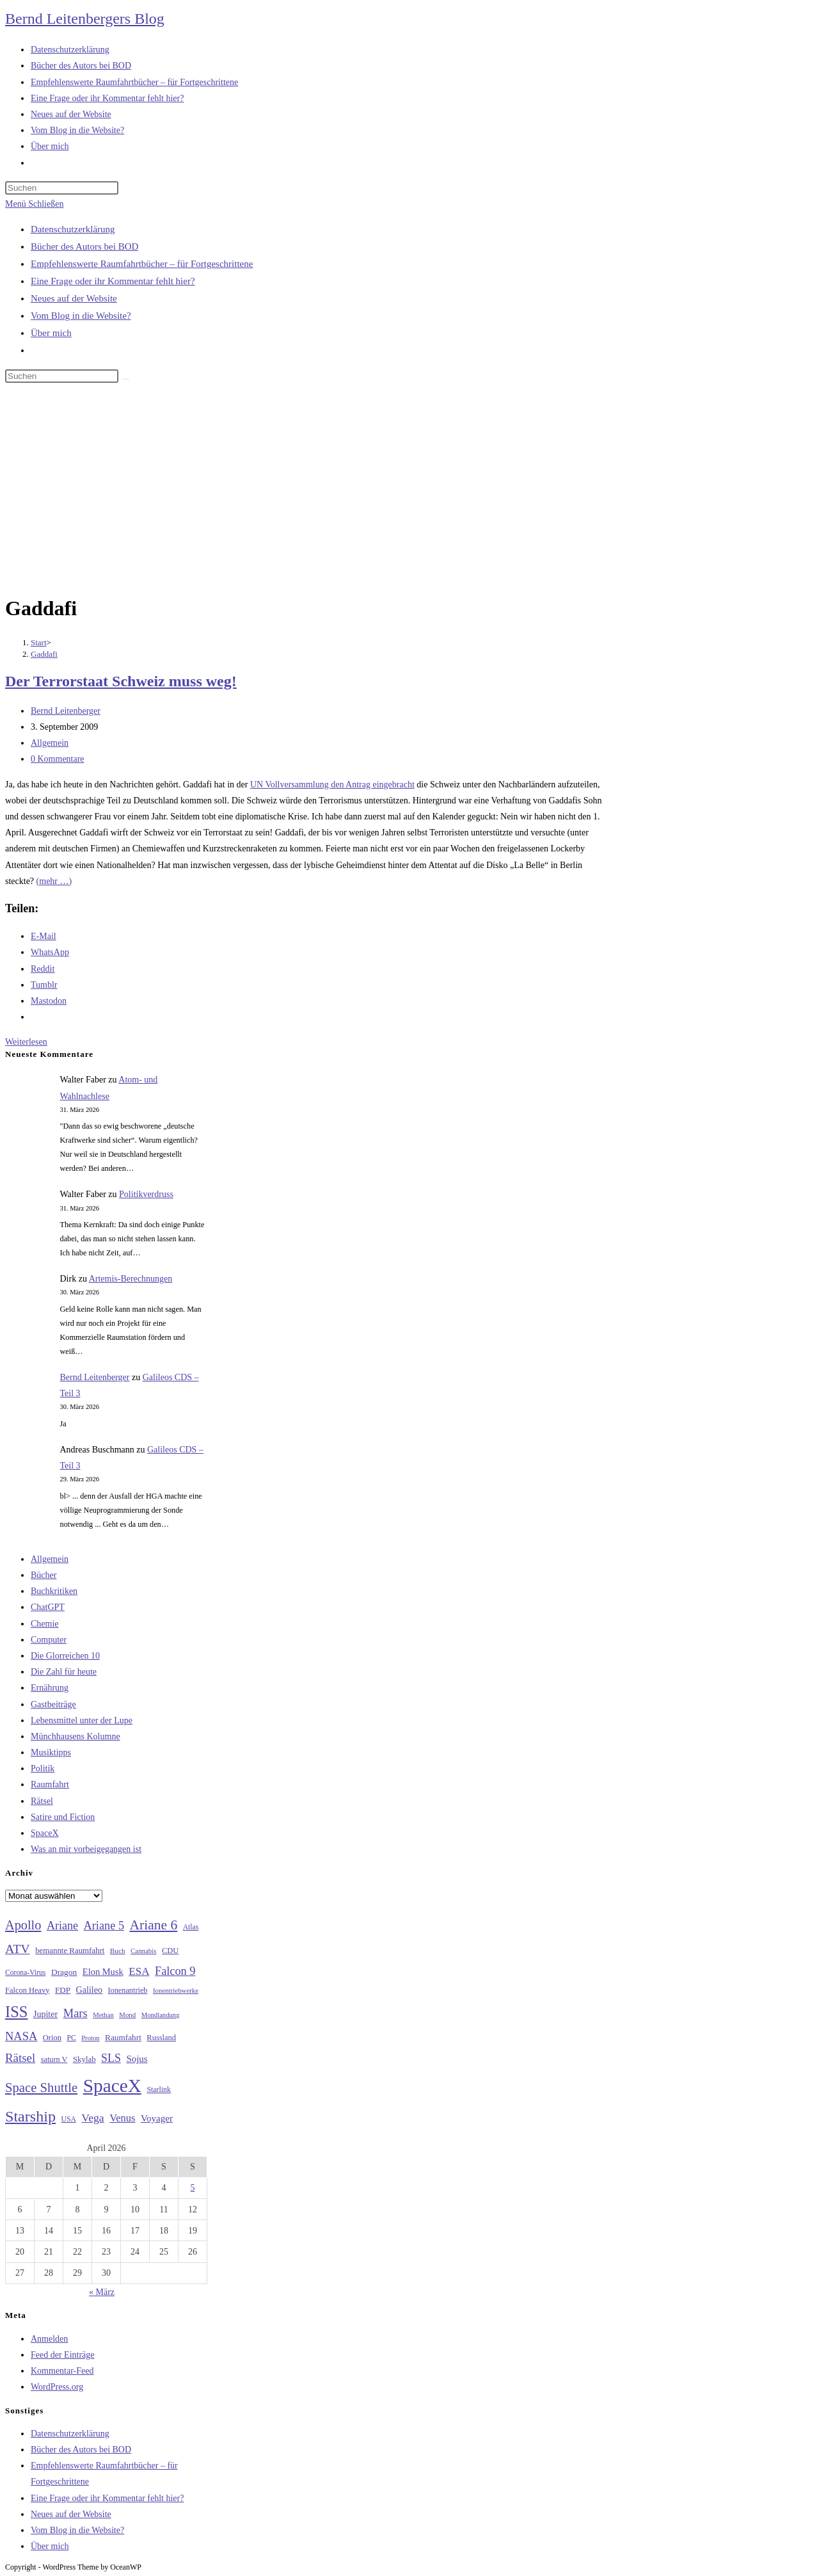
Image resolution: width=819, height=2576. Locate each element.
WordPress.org (57, 2387)
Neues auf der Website (74, 298)
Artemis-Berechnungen (131, 1279)
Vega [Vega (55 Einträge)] (92, 2117)
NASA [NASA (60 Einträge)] (21, 2036)
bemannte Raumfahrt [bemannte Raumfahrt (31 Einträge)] (69, 1950)
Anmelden (49, 2339)
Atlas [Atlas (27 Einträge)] (191, 1927)
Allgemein (49, 743)
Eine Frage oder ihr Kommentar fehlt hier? (113, 281)
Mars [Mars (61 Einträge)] (75, 2013)
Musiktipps (51, 1752)
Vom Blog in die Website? (81, 315)
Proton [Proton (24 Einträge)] (90, 2037)
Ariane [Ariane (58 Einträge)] (62, 1925)
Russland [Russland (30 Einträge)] (161, 2037)
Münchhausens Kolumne (75, 1736)
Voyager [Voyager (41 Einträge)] (157, 2118)
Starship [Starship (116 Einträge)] (30, 2116)
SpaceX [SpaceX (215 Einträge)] (112, 2085)
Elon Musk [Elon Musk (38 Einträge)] (103, 1972)
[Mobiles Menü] (34, 204)
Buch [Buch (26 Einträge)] (117, 1950)
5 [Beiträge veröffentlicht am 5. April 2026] (193, 2188)
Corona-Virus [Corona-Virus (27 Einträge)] (25, 1972)
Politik (42, 1768)
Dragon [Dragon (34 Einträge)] (64, 1972)
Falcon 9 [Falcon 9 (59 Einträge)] (175, 1971)
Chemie (45, 1624)
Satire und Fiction (63, 1817)
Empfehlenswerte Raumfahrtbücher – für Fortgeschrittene (142, 264)
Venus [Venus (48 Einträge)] (122, 2118)
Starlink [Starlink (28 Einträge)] (159, 2089)
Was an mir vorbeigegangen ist (86, 1849)
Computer (49, 1640)
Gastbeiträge (53, 1704)
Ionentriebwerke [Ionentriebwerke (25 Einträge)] (175, 1990)
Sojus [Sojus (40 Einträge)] (136, 2059)
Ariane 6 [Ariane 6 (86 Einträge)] (154, 1925)
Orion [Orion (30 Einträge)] (52, 2037)
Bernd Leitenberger (65, 711)
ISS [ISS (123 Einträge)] (16, 2011)
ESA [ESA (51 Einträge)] (139, 1971)
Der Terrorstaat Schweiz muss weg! (121, 681)
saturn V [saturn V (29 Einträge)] (54, 2059)
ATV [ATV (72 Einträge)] (17, 1949)
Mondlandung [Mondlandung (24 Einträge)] (160, 2014)
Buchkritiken (54, 1591)
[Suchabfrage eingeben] (61, 188)
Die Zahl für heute (64, 1672)
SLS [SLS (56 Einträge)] (111, 2058)
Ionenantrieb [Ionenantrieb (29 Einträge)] (127, 1990)
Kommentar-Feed (62, 2371)
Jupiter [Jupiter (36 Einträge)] (45, 2014)
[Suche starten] (125, 379)
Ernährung (49, 1688)
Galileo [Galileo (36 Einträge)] (89, 1989)
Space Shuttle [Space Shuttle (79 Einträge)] (41, 2088)
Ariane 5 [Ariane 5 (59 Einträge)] (104, 1925)
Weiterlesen (26, 1042)
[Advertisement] (409, 491)
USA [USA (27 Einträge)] (68, 2119)
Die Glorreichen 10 (65, 1656)
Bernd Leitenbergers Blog (84, 18)
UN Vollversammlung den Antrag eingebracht (332, 784)
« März (102, 2292)
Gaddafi (44, 654)
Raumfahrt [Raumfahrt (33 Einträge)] (123, 2037)
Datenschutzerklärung (73, 229)
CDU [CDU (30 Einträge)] (170, 1950)
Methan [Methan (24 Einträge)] (103, 2014)
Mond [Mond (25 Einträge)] (127, 2014)
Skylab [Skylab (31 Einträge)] (84, 2059)
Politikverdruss (146, 1194)
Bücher (43, 1575)
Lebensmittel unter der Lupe (81, 1720)
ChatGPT (48, 1607)
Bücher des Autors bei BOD (84, 246)
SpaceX (45, 1833)
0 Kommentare (57, 759)
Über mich (51, 333)
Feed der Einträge (63, 2355)
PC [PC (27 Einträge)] (71, 2038)
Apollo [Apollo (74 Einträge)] (23, 1925)
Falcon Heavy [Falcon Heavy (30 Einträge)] (27, 1990)
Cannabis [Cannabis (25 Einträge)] (143, 1950)
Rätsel (42, 1801)
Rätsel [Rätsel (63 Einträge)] (20, 2058)
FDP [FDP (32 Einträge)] (62, 1990)
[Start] (39, 642)
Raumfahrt (50, 1784)
